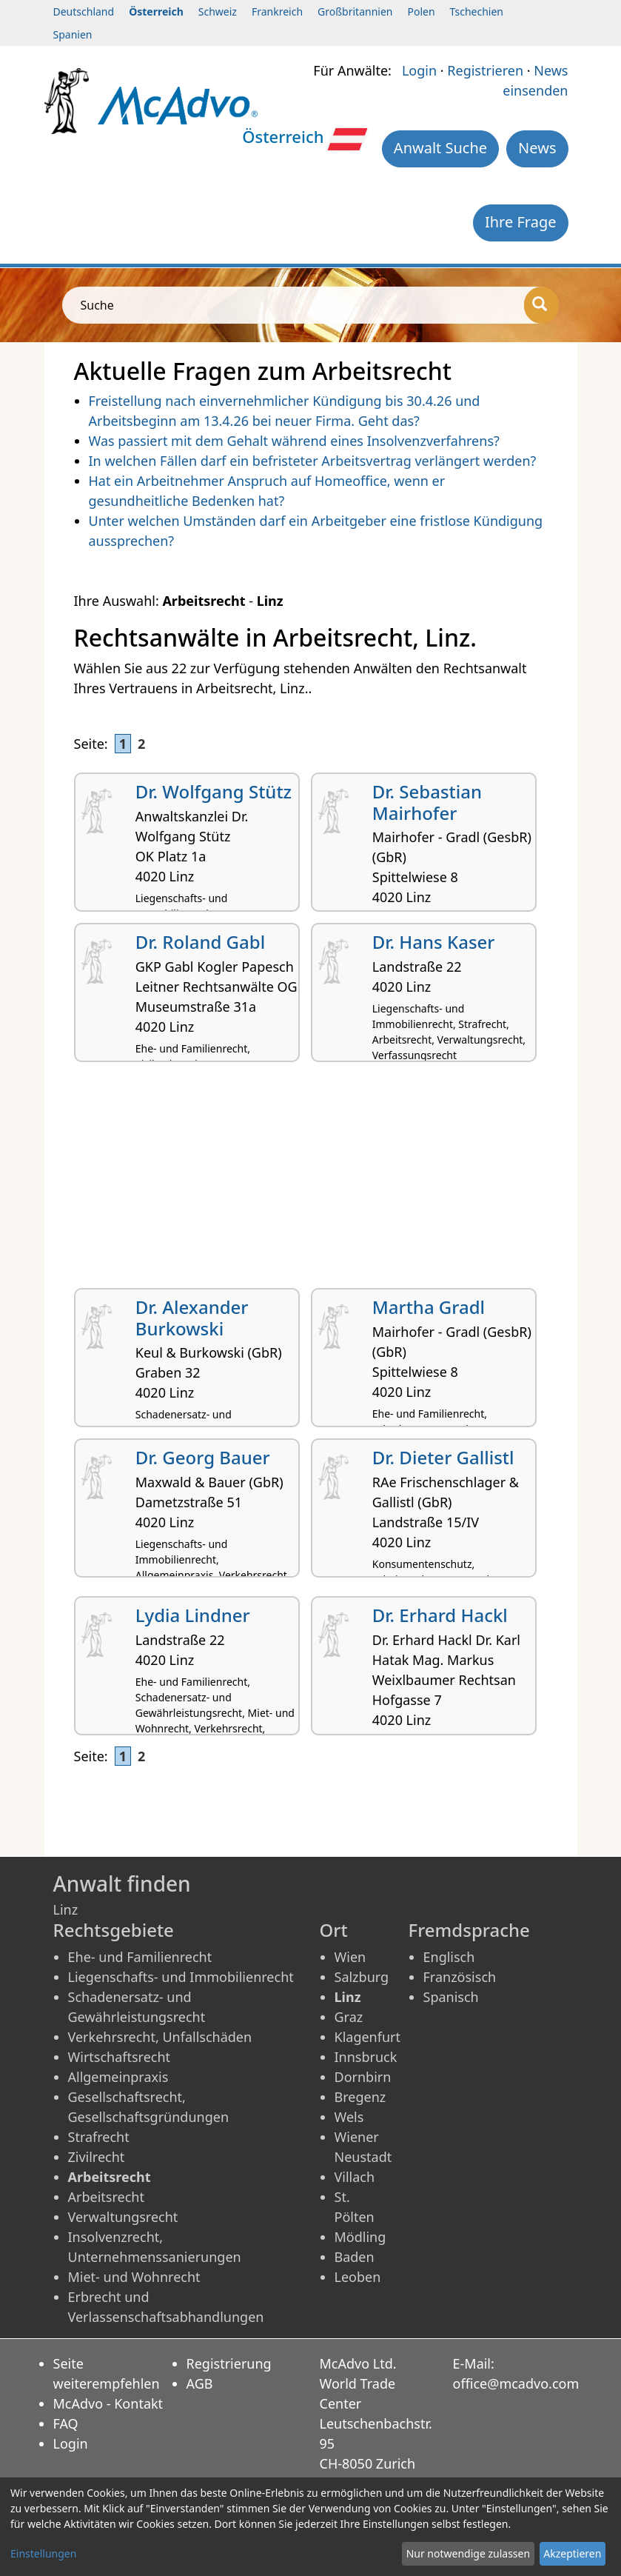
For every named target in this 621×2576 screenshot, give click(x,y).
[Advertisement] (311, 1180)
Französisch (460, 1977)
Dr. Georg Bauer (202, 1457)
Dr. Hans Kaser (433, 942)
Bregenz (360, 2097)
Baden (355, 2257)
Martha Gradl (428, 1307)
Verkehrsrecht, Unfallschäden (160, 2037)
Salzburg (362, 1977)
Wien (350, 1957)
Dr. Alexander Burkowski (192, 1318)
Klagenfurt (367, 2037)
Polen (420, 11)
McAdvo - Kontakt (108, 2403)
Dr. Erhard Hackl (440, 1615)
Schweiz (217, 11)
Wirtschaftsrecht (119, 2057)
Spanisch (451, 1997)
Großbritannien (355, 11)
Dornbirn (363, 2077)
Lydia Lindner (192, 1615)
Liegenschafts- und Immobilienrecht (181, 1977)
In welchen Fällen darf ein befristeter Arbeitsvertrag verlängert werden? (313, 461)
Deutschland (84, 11)
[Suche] (541, 305)
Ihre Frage (521, 222)
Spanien (73, 34)
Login (419, 70)
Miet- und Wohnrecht (134, 2277)
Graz (349, 2017)
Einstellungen (43, 2553)
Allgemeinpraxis (118, 2077)
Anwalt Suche (440, 148)
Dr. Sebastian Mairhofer (427, 802)
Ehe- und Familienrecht (140, 1957)
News (537, 148)
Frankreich (277, 11)
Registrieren (485, 70)
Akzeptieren (572, 2553)
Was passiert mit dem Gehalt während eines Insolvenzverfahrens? (294, 441)
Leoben (358, 2277)
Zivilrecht (96, 2157)
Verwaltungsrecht (123, 2217)
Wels (349, 2117)
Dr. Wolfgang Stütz (213, 791)
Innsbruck (366, 2057)
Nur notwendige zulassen (468, 2553)
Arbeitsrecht (106, 2197)
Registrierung (229, 2363)
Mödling (360, 2237)
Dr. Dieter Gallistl (443, 1457)
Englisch (449, 1957)
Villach (355, 2177)
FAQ (65, 2423)
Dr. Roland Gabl (200, 942)
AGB (200, 2383)
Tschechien (476, 11)
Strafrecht (99, 2137)
